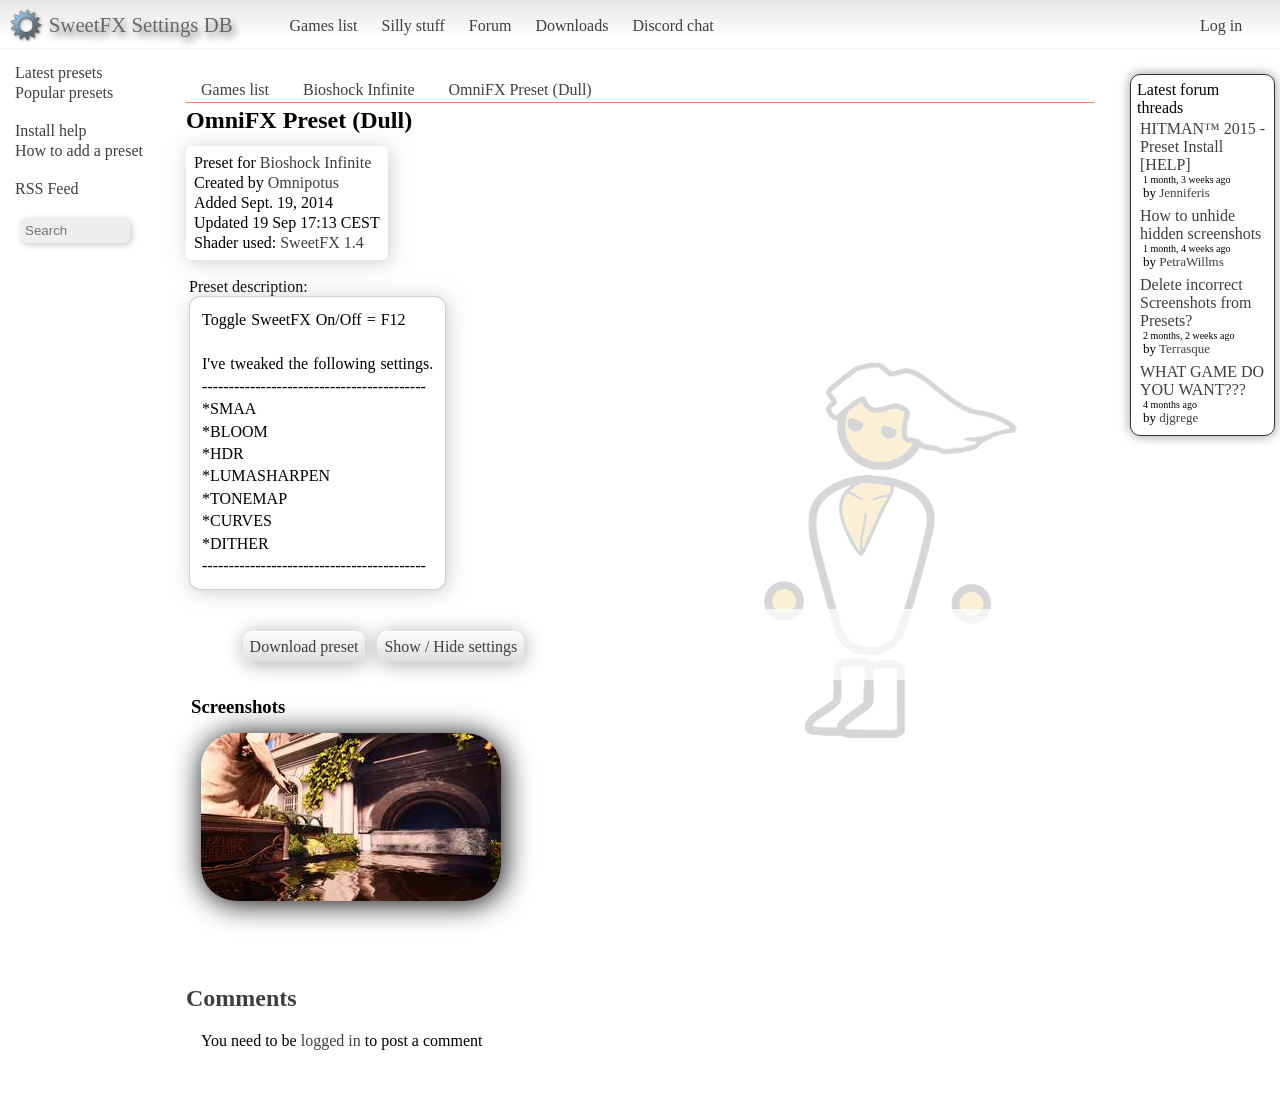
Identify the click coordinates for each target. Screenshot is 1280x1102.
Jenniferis (1184, 192)
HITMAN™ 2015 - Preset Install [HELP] (1202, 146)
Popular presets (64, 92)
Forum (490, 25)
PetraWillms (1191, 261)
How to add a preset (79, 150)
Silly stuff (413, 25)
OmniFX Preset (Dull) (520, 89)
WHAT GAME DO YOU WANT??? (1202, 380)
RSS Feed (47, 188)
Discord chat (672, 25)
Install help (51, 130)
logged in (331, 1040)
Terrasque (1184, 348)
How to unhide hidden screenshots (1200, 224)
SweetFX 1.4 (322, 242)
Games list (324, 25)
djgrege (1178, 417)
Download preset (304, 646)
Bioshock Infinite (359, 89)
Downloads (571, 25)
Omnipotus (303, 182)
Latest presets (59, 72)
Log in (1221, 25)
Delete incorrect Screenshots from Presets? (1196, 302)
